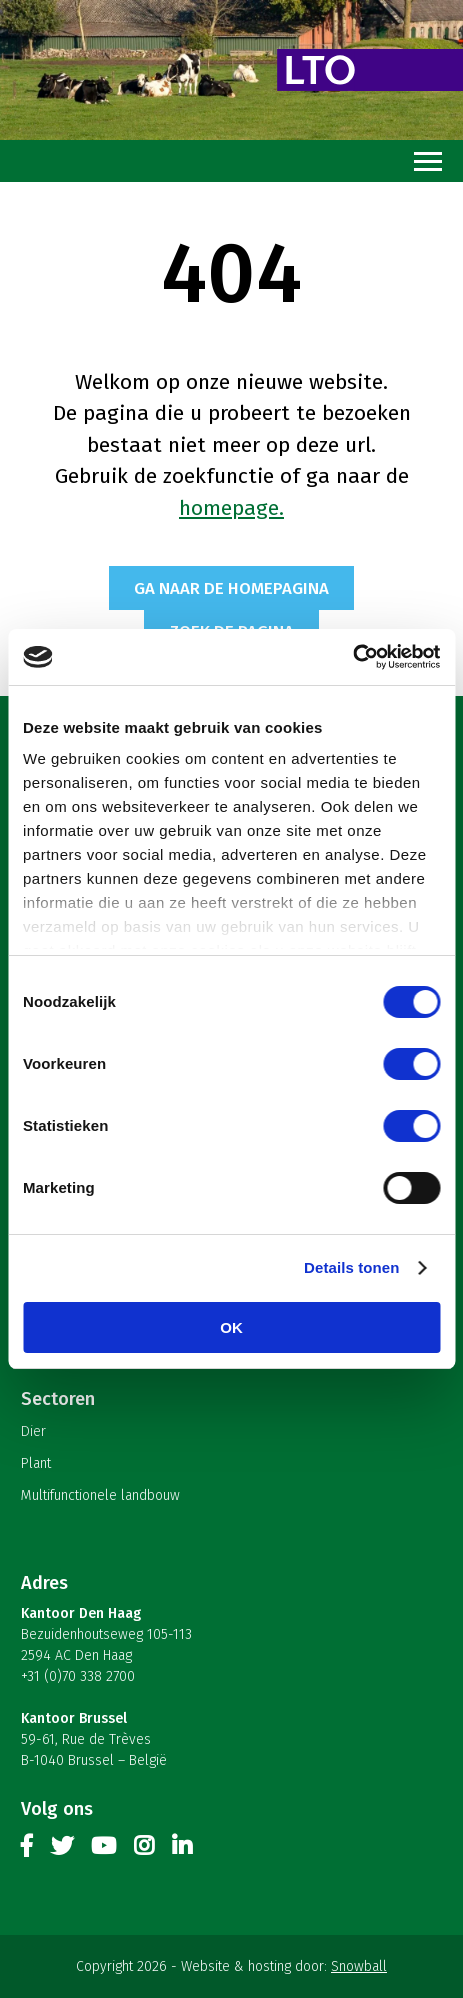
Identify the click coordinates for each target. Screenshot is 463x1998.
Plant (36, 1463)
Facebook (27, 1850)
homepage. (231, 508)
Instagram (144, 1850)
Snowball (359, 1966)
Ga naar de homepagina (231, 588)
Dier (33, 1431)
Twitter (62, 1850)
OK (231, 1327)
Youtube (103, 1850)
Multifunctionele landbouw (100, 1495)
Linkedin (182, 1850)
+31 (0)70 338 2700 (78, 1676)
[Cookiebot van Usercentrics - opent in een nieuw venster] (352, 657)
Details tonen (351, 1267)
